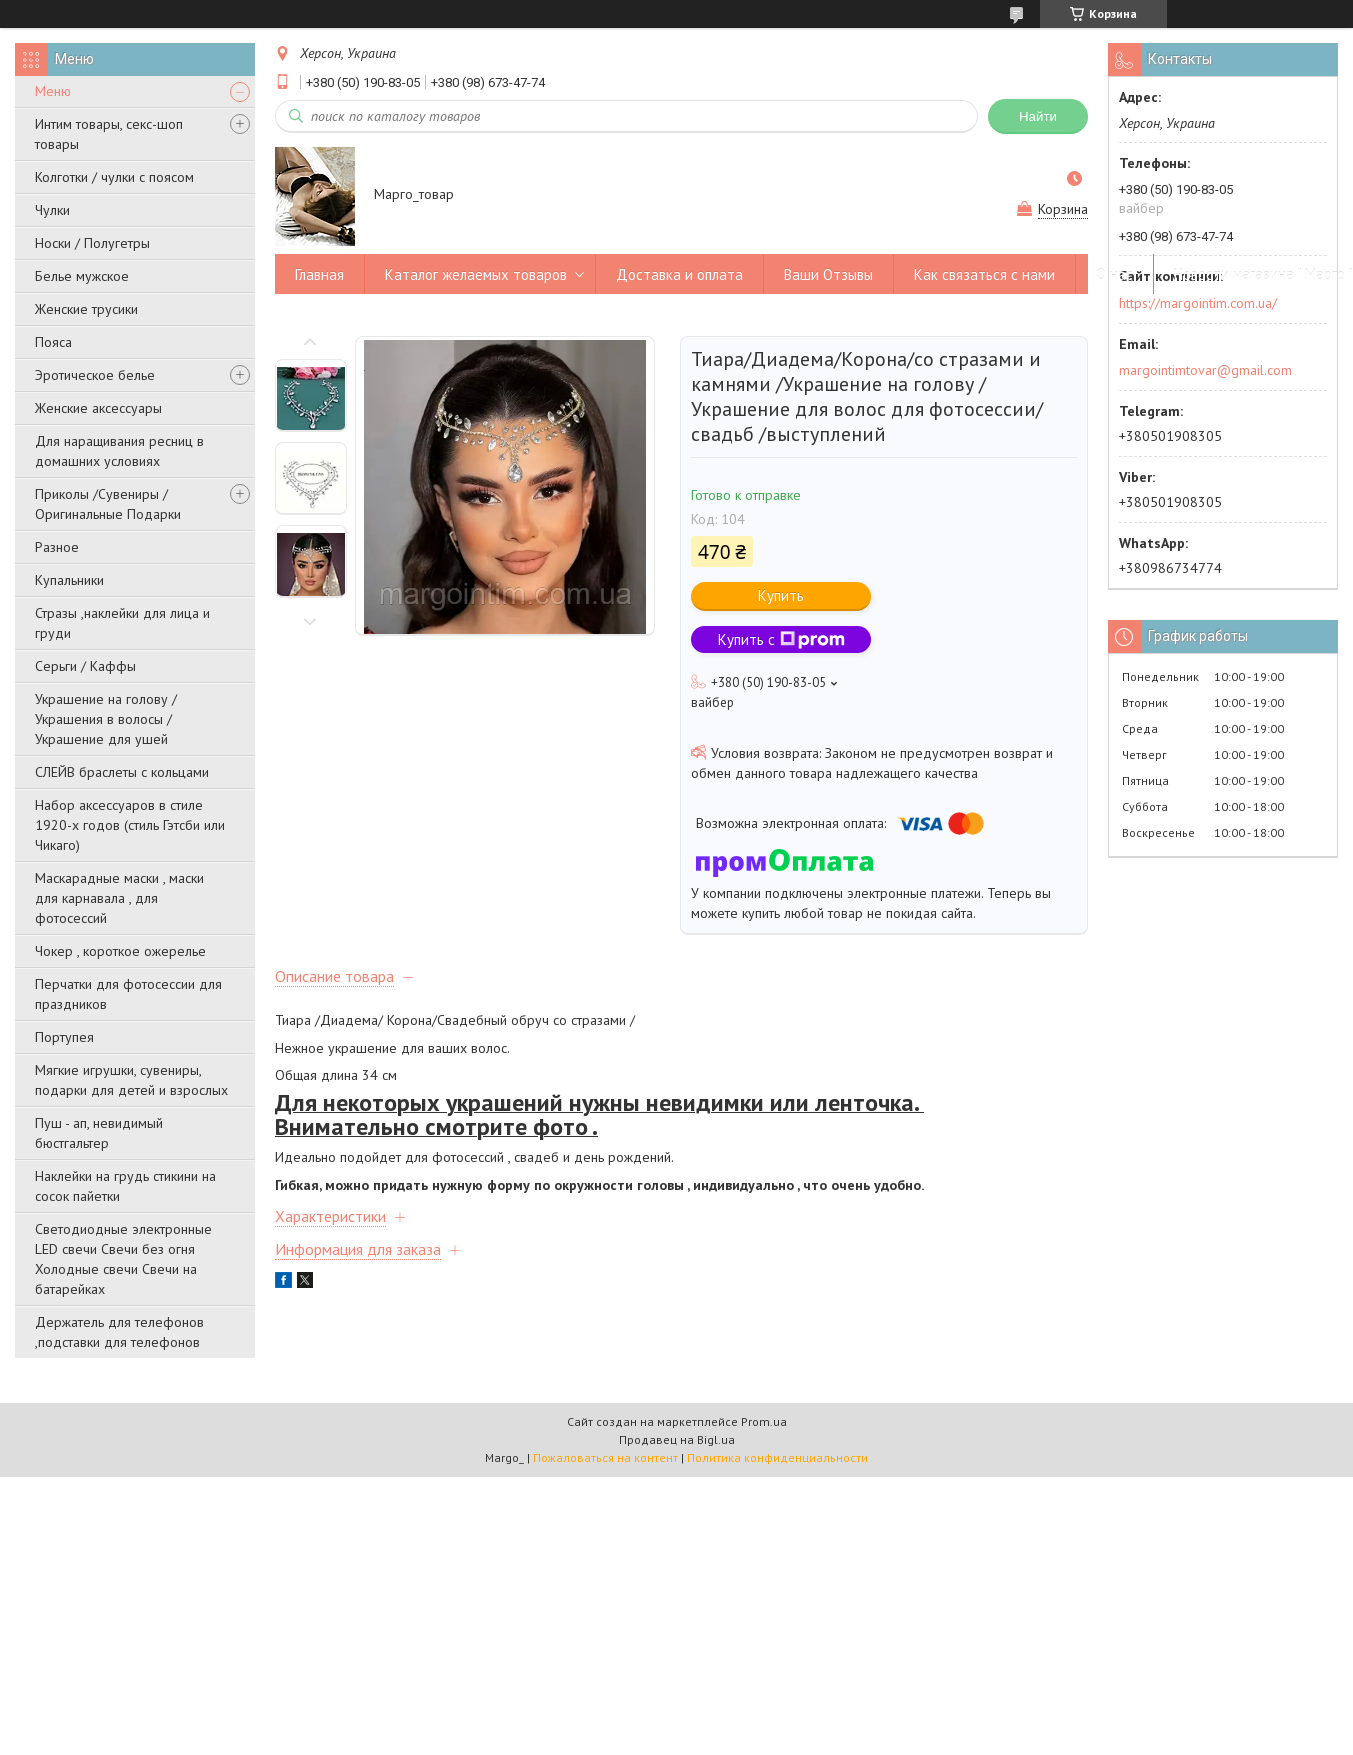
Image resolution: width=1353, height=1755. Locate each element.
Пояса (53, 342)
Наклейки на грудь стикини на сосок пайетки (125, 1186)
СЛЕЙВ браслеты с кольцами (122, 772)
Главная (319, 274)
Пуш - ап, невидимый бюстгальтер (99, 1133)
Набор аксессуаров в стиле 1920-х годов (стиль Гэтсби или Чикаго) (130, 825)
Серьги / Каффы (85, 666)
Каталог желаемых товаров (476, 274)
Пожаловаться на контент (605, 1457)
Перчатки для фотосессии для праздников (128, 994)
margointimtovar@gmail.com (1205, 370)
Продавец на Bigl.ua (677, 1439)
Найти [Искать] (1038, 116)
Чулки (52, 210)
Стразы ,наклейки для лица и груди (122, 623)
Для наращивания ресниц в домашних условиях (119, 451)
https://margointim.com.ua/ (1198, 303)
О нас (1114, 274)
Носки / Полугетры (92, 243)
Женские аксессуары (98, 408)
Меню (53, 91)
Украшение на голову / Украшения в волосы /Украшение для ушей (106, 719)
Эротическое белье (95, 375)
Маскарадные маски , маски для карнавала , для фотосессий (119, 898)
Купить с (781, 639)
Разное (57, 547)
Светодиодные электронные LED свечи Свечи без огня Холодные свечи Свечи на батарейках (123, 1259)
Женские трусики (86, 309)
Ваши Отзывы (828, 274)
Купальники (69, 580)
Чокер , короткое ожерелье (120, 951)
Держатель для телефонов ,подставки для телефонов (119, 1332)
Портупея (64, 1037)
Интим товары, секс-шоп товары (109, 134)
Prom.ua (764, 1421)
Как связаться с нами (984, 274)
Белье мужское (82, 276)
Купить (781, 595)
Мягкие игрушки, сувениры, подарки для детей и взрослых (131, 1080)
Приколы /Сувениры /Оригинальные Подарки (108, 504)
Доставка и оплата (679, 274)
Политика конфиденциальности (777, 1457)
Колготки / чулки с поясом (114, 177)
